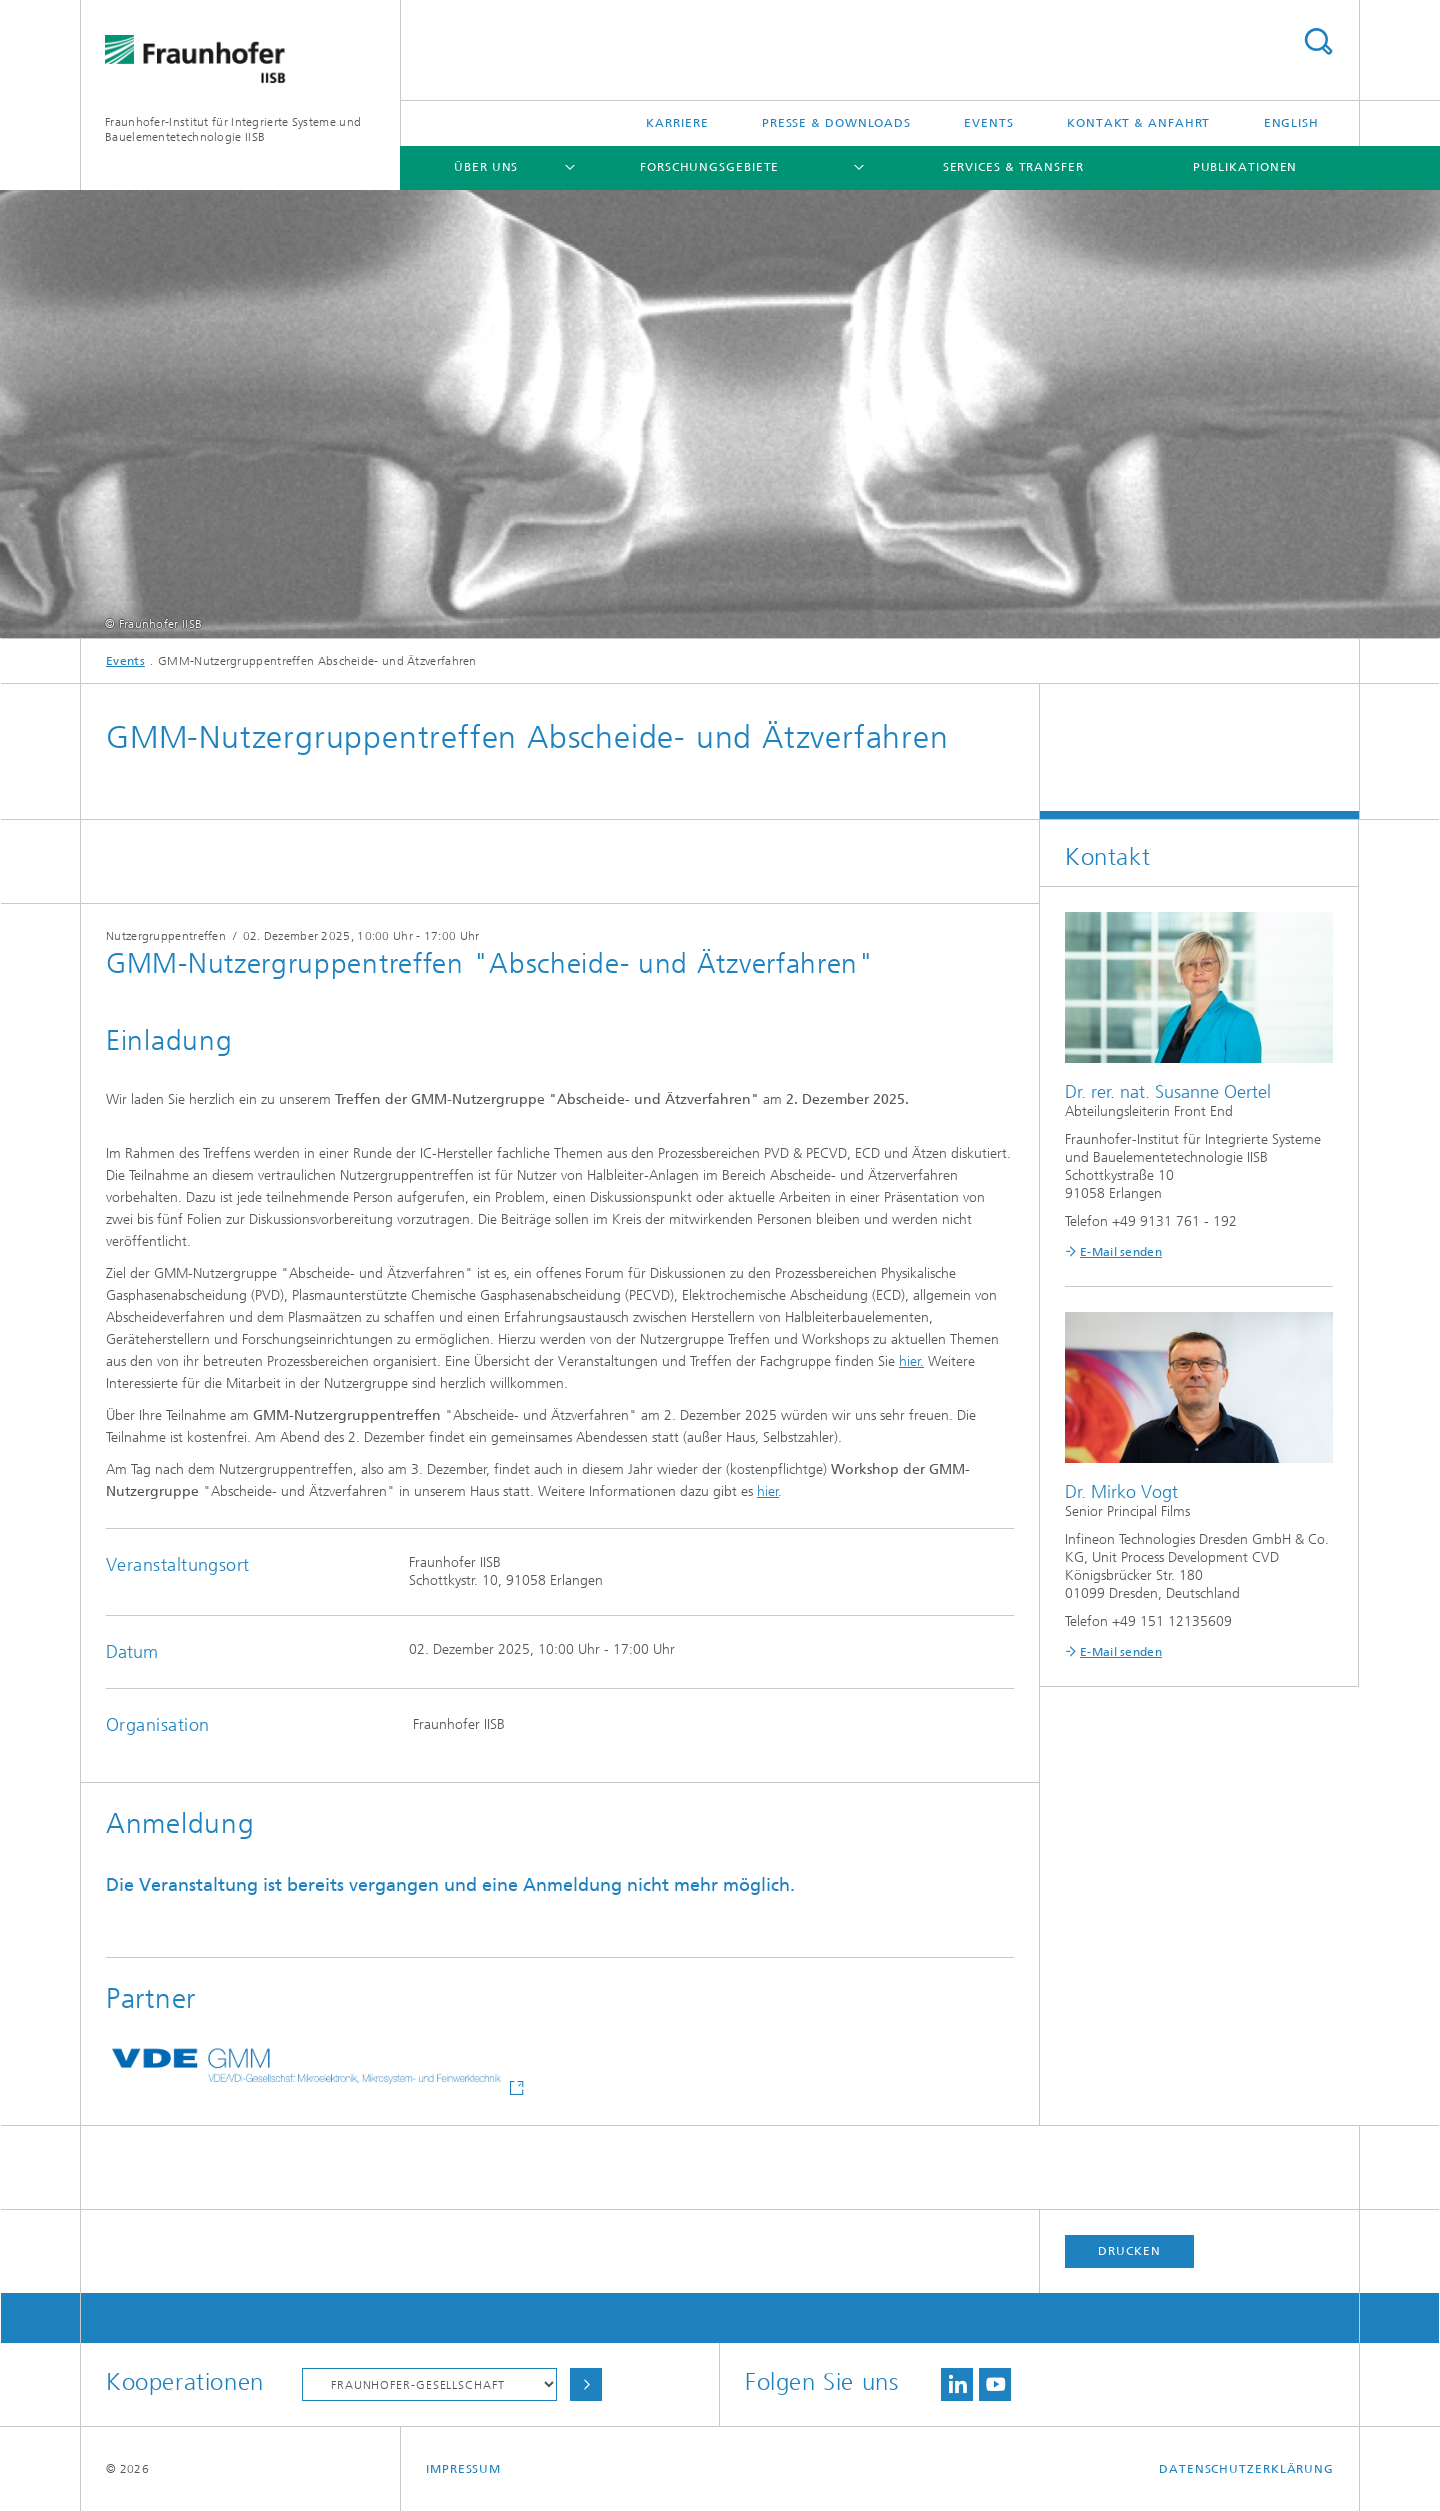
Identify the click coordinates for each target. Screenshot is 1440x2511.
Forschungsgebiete (709, 167)
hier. (911, 1361)
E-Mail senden (1121, 1252)
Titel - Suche (1318, 41)
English (1291, 123)
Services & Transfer (1013, 167)
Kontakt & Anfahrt (1138, 123)
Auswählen (586, 2384)
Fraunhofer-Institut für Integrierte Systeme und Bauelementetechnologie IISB (233, 129)
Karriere (677, 123)
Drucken (1129, 2251)
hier (768, 1491)
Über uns (486, 167)
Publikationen (1245, 167)
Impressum (463, 2469)
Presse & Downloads (836, 123)
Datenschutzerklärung (1246, 2469)
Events (988, 123)
